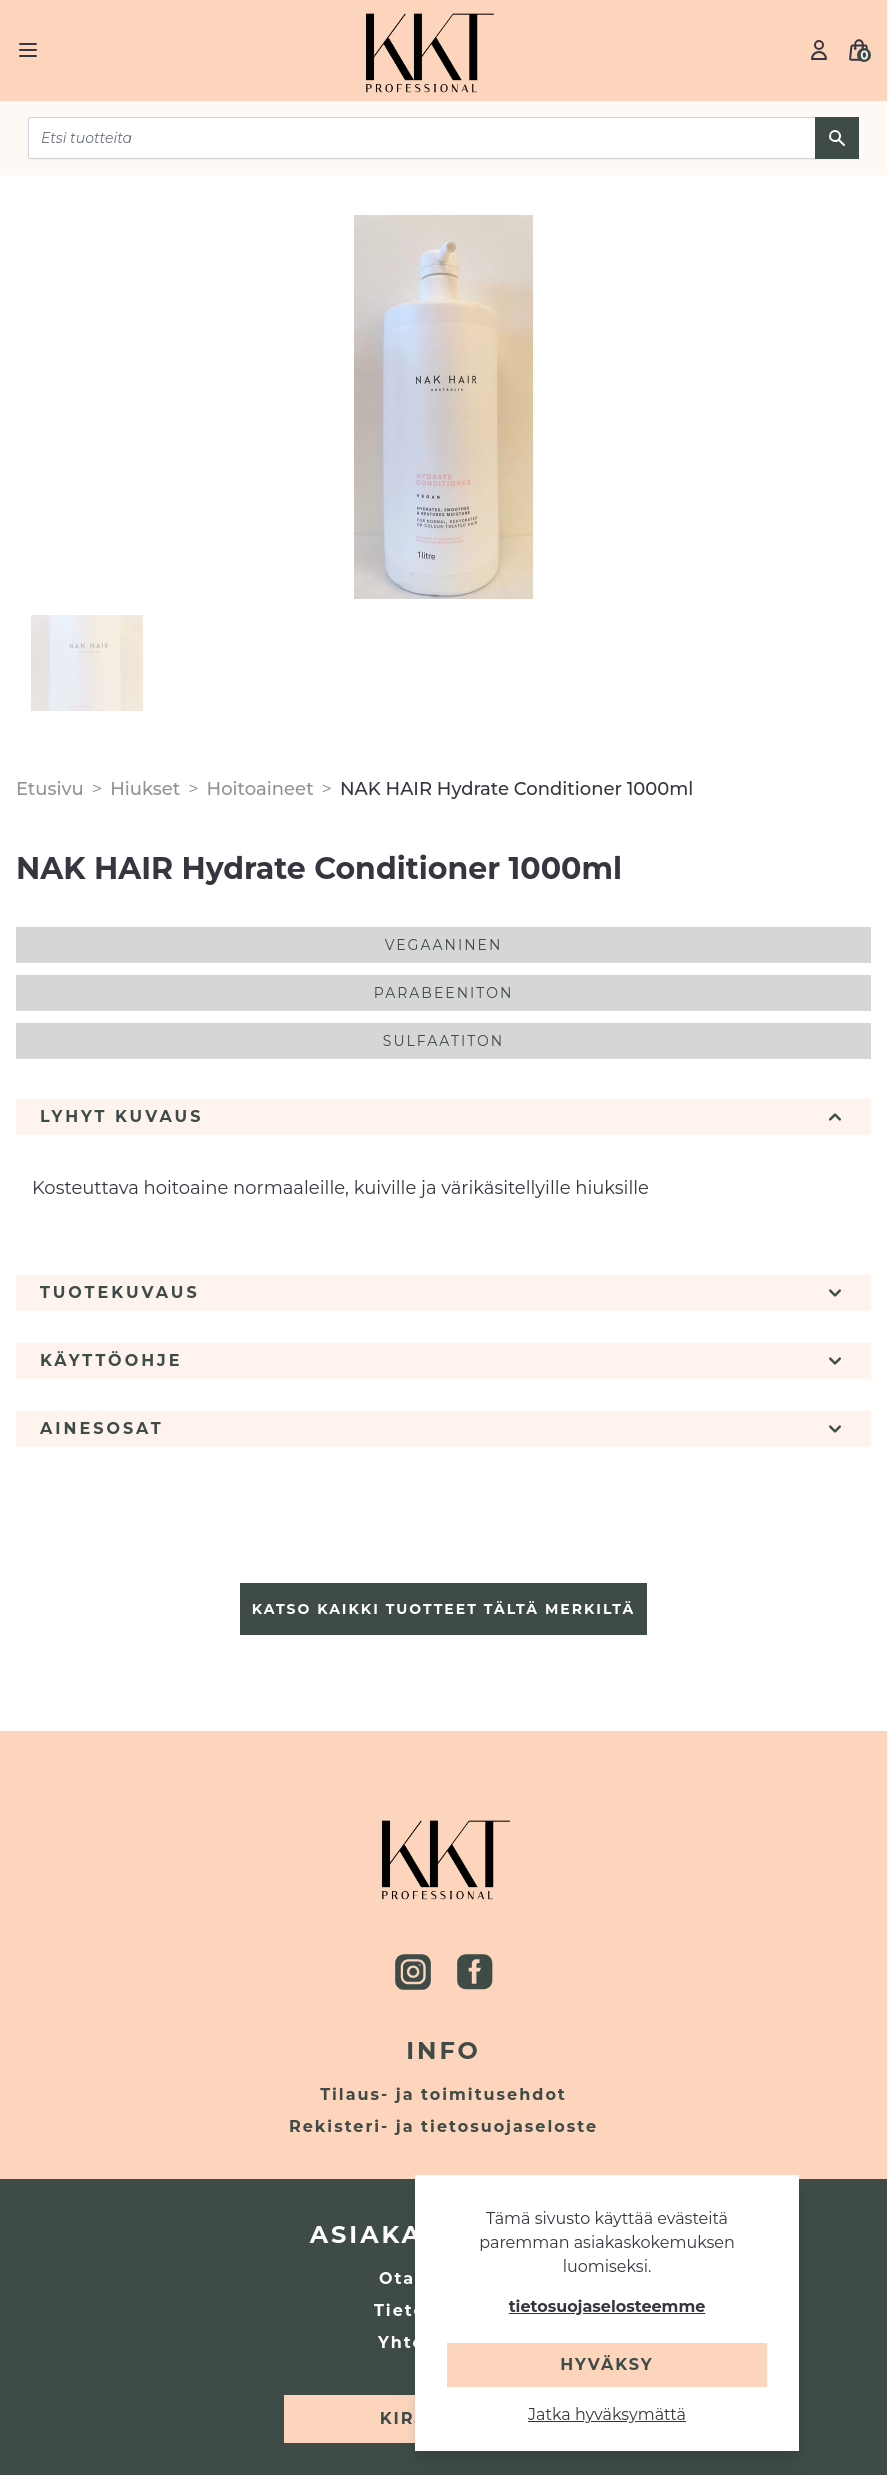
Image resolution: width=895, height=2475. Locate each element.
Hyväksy (606, 2364)
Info (443, 2050)
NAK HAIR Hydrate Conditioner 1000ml (516, 789)
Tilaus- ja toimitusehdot (443, 2094)
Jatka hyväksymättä (607, 2414)
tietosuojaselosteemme (607, 2306)
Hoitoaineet (260, 789)
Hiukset (145, 789)
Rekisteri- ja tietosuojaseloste (443, 2126)
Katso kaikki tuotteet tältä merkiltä (443, 1609)
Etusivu (50, 789)
